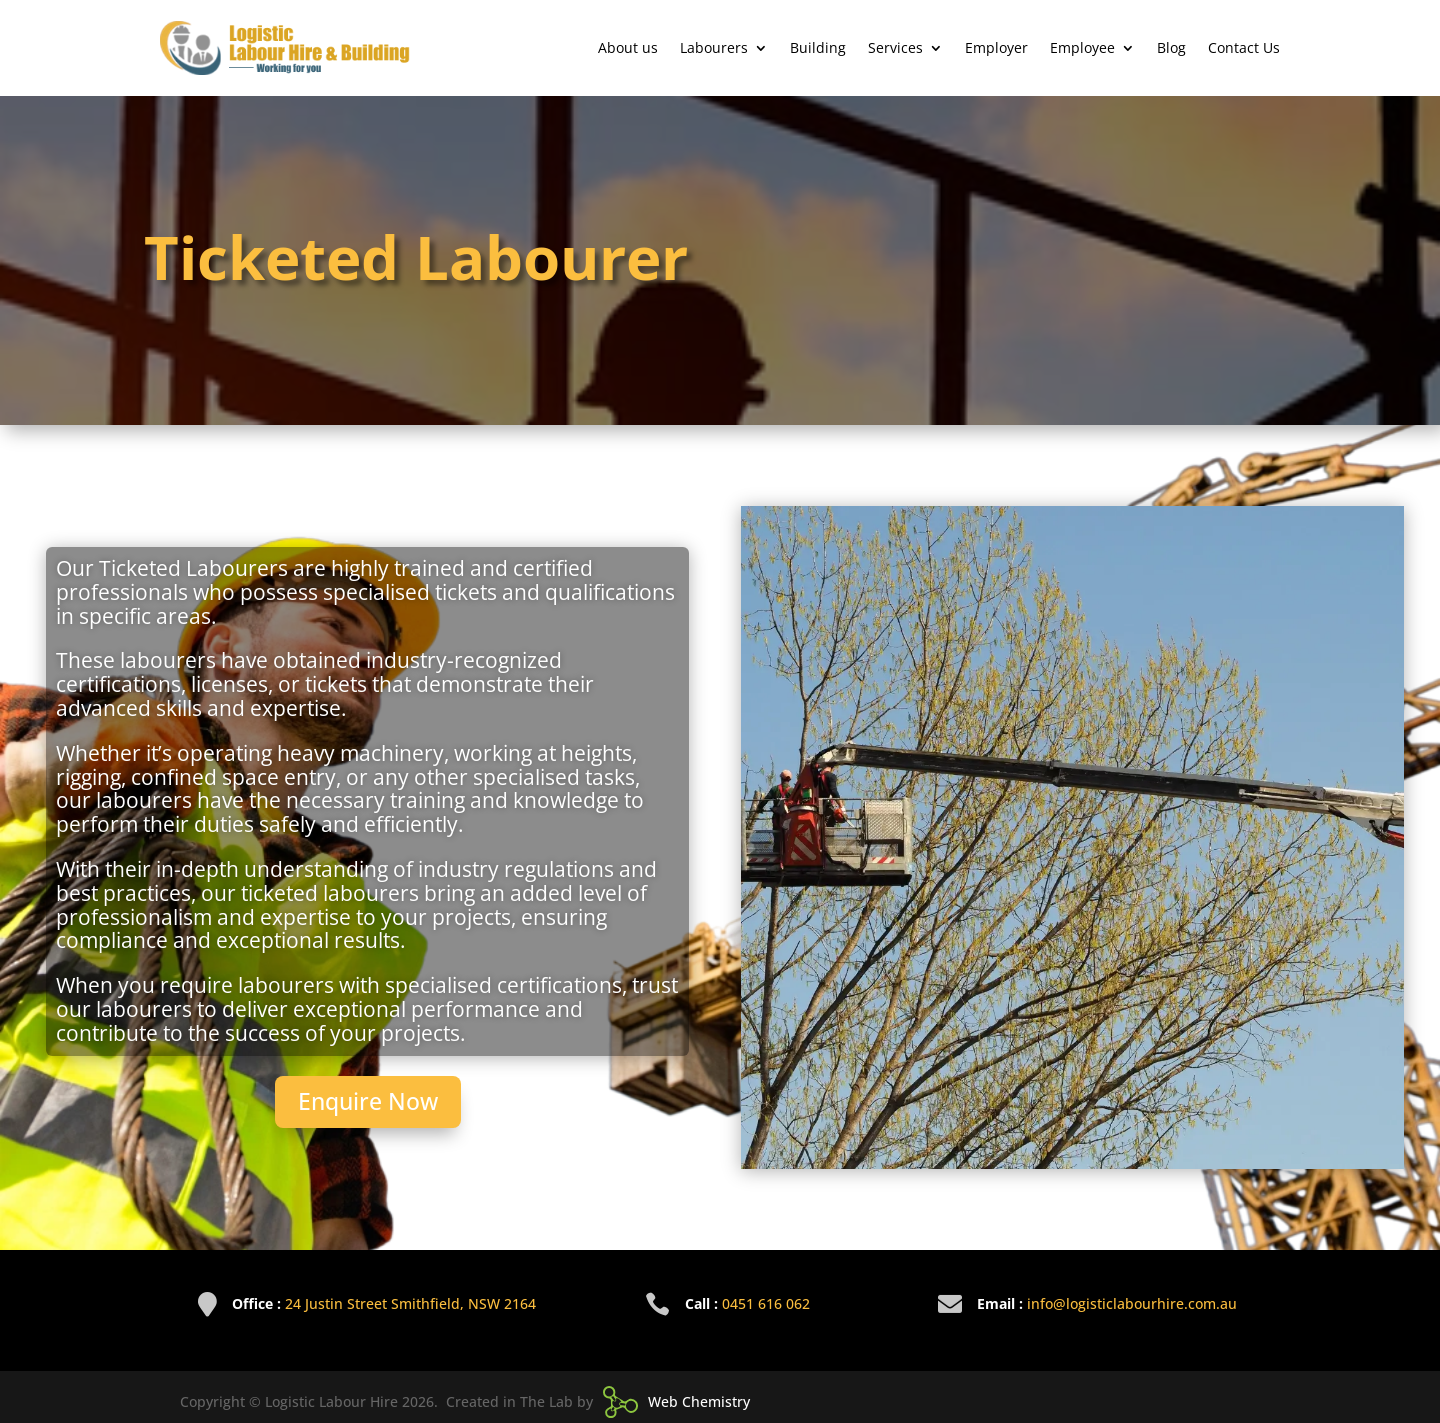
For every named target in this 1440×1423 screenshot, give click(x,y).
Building (818, 47)
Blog (1171, 47)
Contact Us (1244, 47)
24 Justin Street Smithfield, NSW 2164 (410, 1303)
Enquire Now (368, 1101)
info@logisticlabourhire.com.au (1132, 1303)
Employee (1082, 47)
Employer (996, 47)
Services (895, 47)
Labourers (714, 47)
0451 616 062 (766, 1303)
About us (628, 47)
